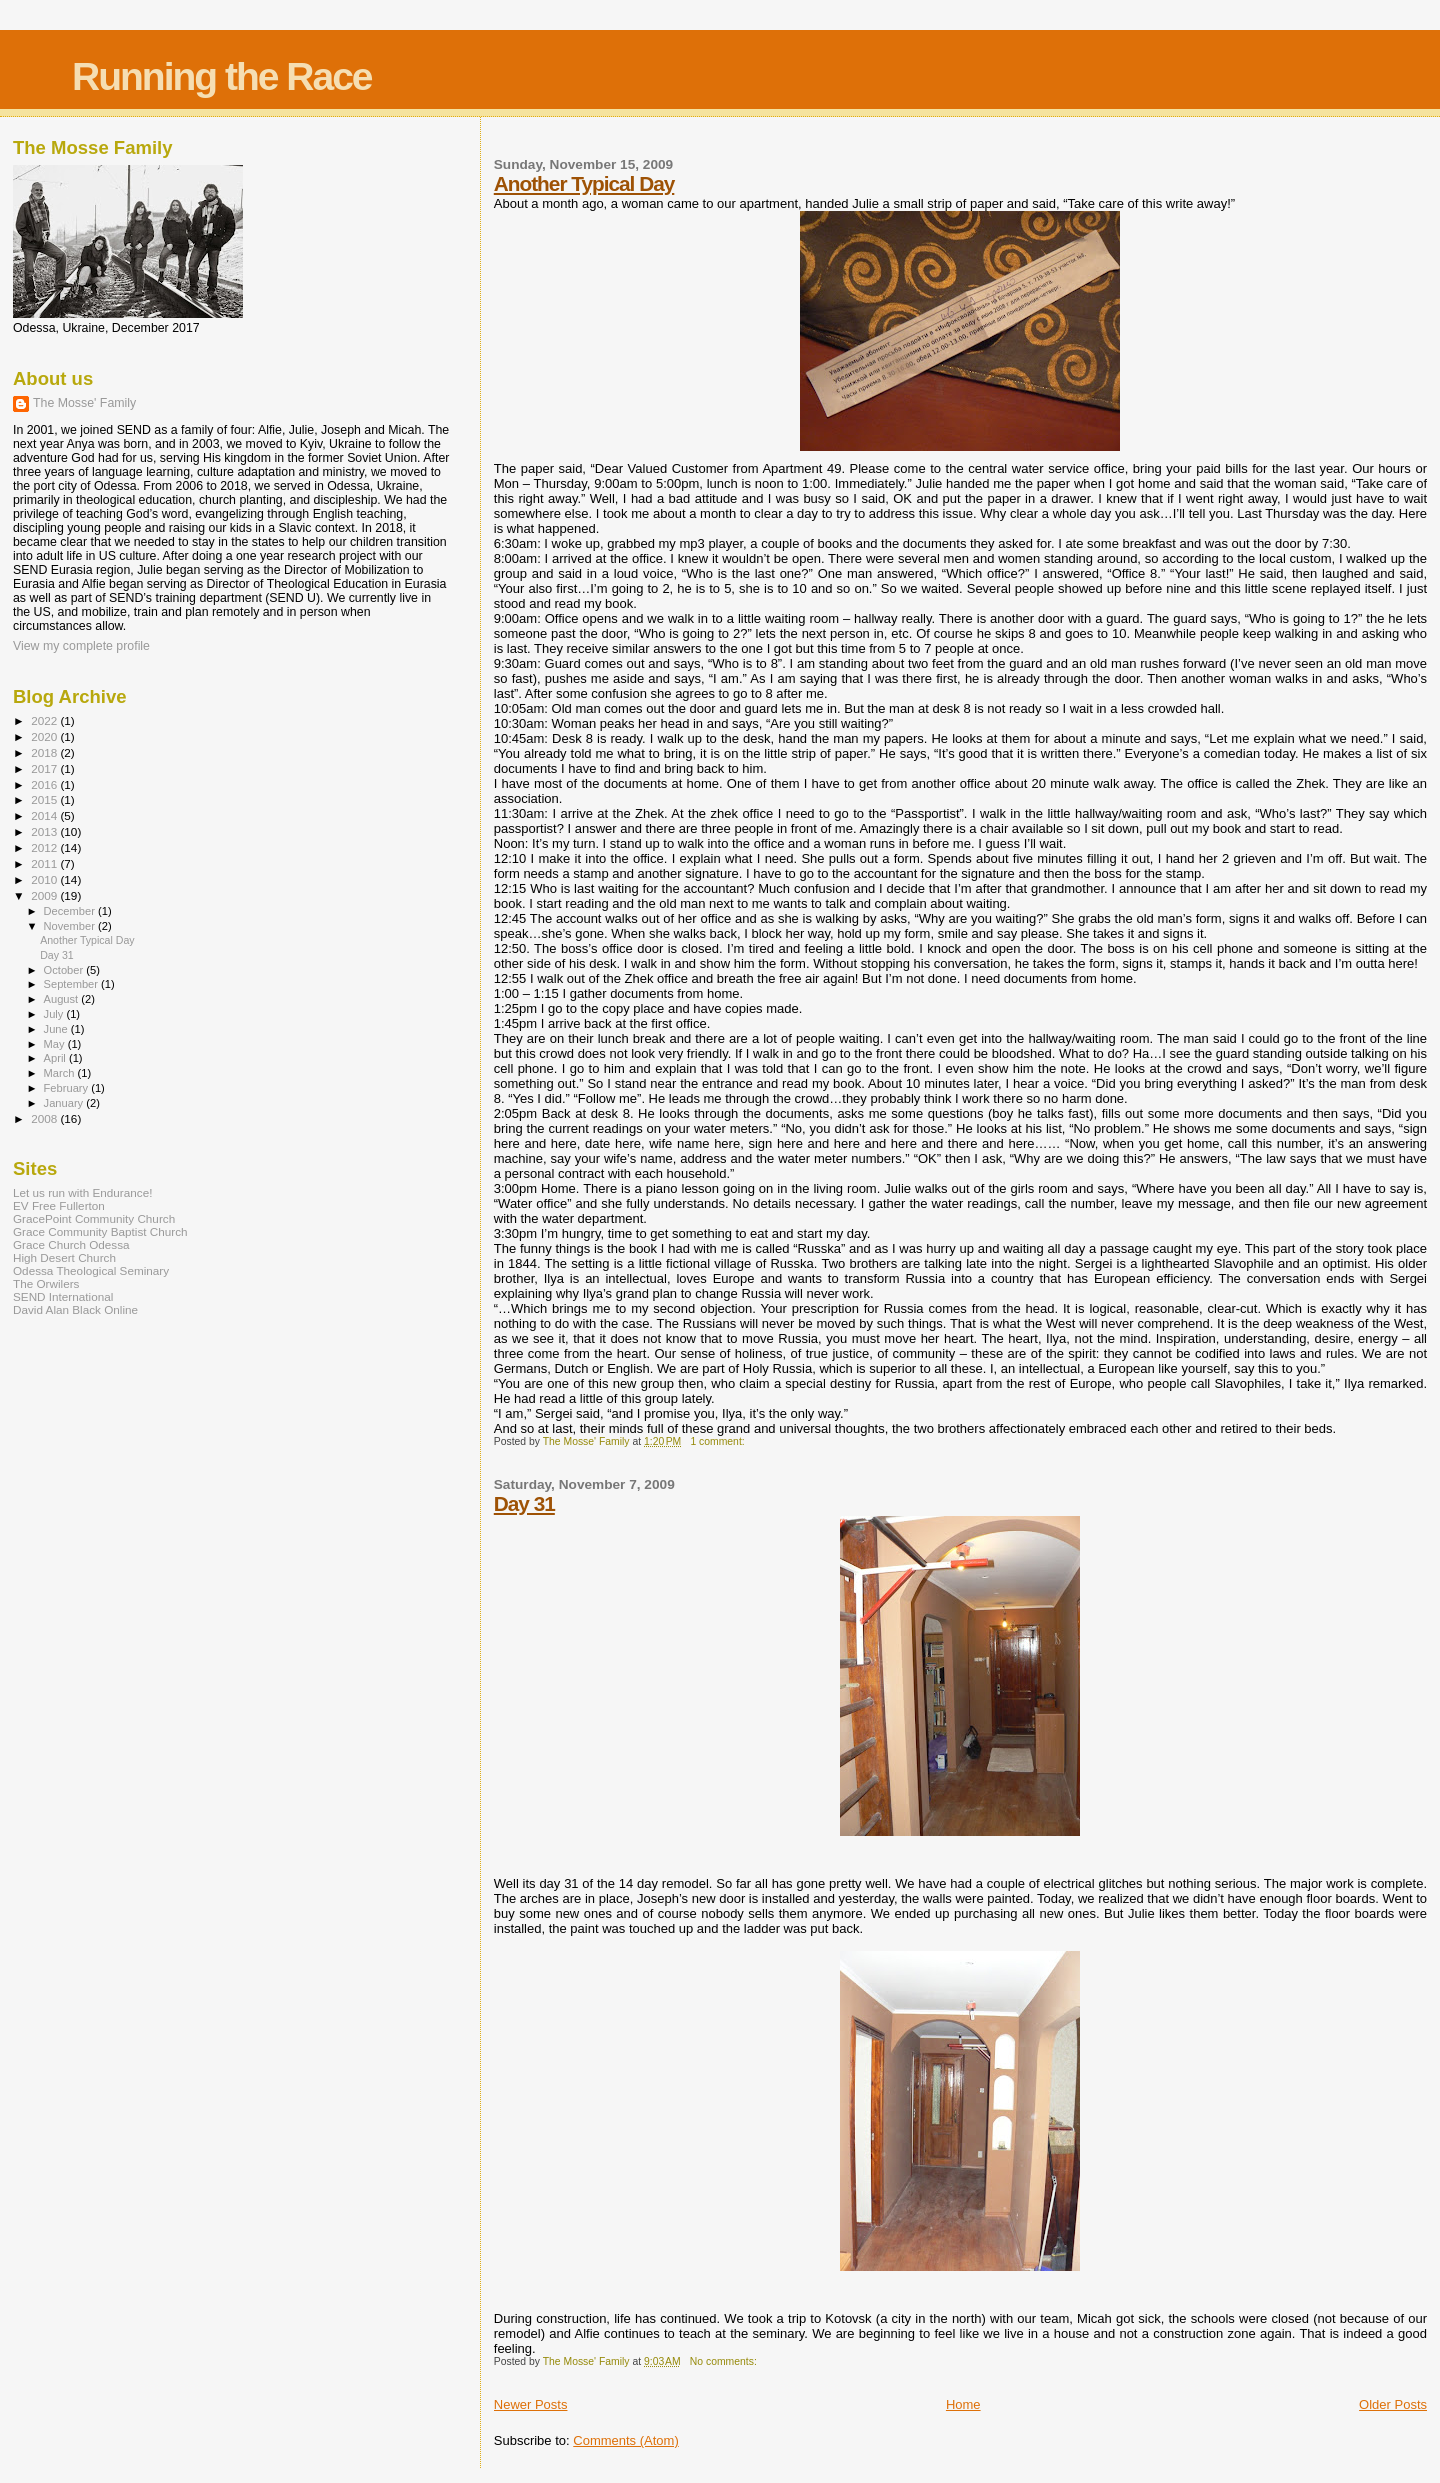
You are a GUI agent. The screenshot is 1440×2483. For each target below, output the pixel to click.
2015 (45, 799)
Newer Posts (531, 2404)
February (68, 1088)
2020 (45, 736)
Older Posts (1393, 2404)
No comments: (725, 2361)
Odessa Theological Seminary (91, 1270)
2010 (45, 879)
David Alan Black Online (75, 1309)
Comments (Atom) (625, 2440)
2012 (45, 847)
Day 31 (524, 1503)
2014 (45, 815)
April (56, 1058)
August (63, 999)
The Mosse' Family (84, 403)
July (55, 1014)
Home (963, 2404)
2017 (45, 768)
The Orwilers (46, 1283)
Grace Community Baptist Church (100, 1231)
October (65, 970)
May (56, 1044)
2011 (45, 863)
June (57, 1029)
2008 (45, 1118)
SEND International (63, 1296)
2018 (45, 752)
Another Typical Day (584, 183)
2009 (45, 895)
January (65, 1103)
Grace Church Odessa (71, 1244)
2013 (45, 831)
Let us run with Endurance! (82, 1192)
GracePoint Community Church (94, 1218)
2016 (45, 784)
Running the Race (222, 76)
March (61, 1073)
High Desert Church (64, 1257)
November (71, 926)
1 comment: (718, 1441)
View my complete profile (81, 646)
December (71, 911)
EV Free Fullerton (59, 1205)
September (73, 984)
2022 (45, 720)
